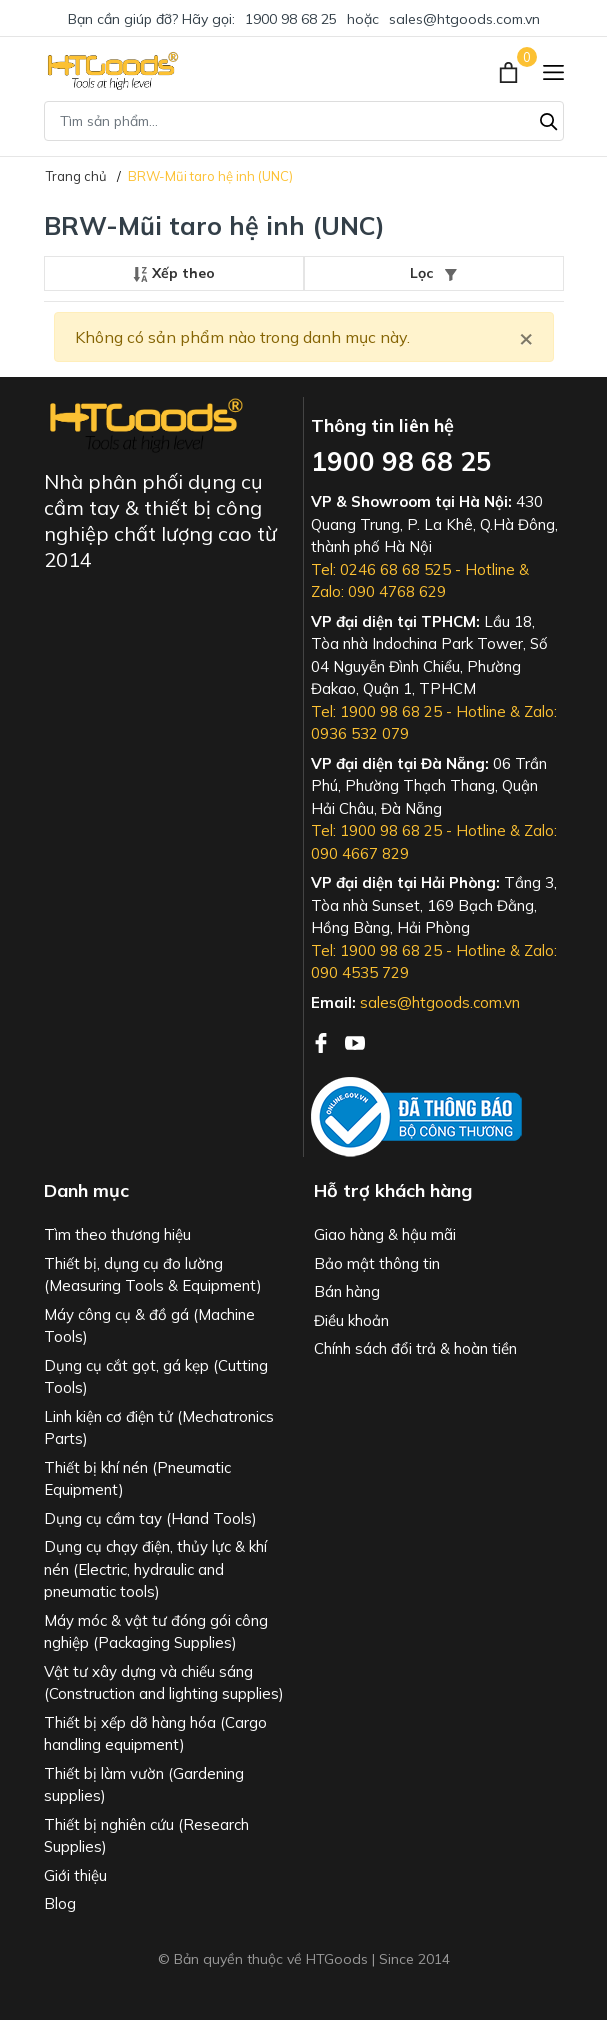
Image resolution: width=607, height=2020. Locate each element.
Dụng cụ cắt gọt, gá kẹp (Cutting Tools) (156, 1377)
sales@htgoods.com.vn (464, 19)
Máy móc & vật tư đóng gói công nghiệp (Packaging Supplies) (156, 1632)
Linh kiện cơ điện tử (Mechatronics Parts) (159, 1428)
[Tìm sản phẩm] (304, 121)
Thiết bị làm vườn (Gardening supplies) (144, 1785)
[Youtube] (355, 1041)
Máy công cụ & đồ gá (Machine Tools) (149, 1326)
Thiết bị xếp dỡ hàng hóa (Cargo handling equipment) (155, 1734)
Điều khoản (351, 1320)
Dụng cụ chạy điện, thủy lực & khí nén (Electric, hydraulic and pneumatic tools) (155, 1569)
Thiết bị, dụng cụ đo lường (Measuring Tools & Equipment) (153, 1275)
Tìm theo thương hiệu (117, 1234)
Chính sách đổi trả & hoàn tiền (415, 1348)
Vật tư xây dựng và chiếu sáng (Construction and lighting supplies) (164, 1683)
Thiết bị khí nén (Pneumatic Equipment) (137, 1479)
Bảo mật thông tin (377, 1263)
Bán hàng (347, 1291)
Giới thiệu (75, 1875)
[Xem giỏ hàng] (510, 71)
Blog (60, 1903)
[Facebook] (323, 1041)
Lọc (433, 273)
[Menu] (553, 71)
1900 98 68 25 (291, 19)
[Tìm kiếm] (549, 119)
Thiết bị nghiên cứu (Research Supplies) (146, 1836)
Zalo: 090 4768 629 (378, 591)
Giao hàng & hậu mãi (385, 1234)
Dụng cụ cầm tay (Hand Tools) (150, 1518)
